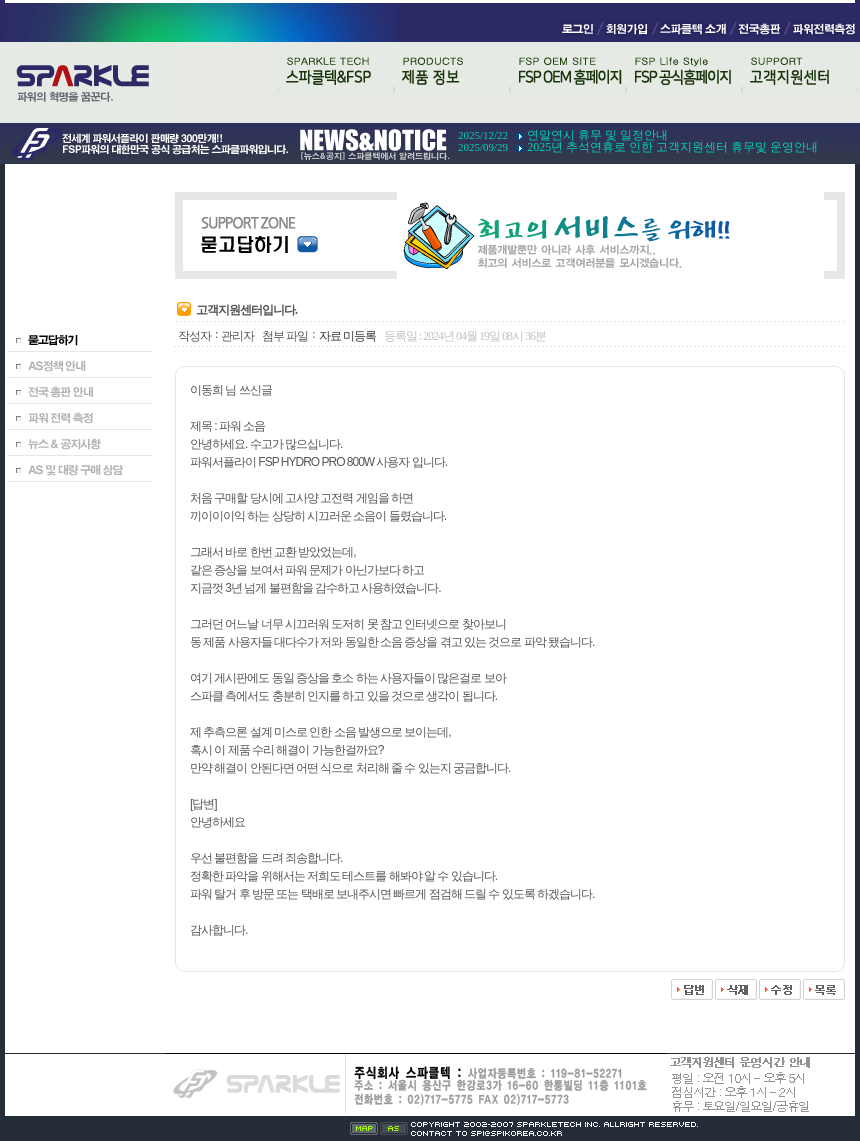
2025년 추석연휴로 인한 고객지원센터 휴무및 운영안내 (672, 147)
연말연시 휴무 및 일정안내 (597, 135)
